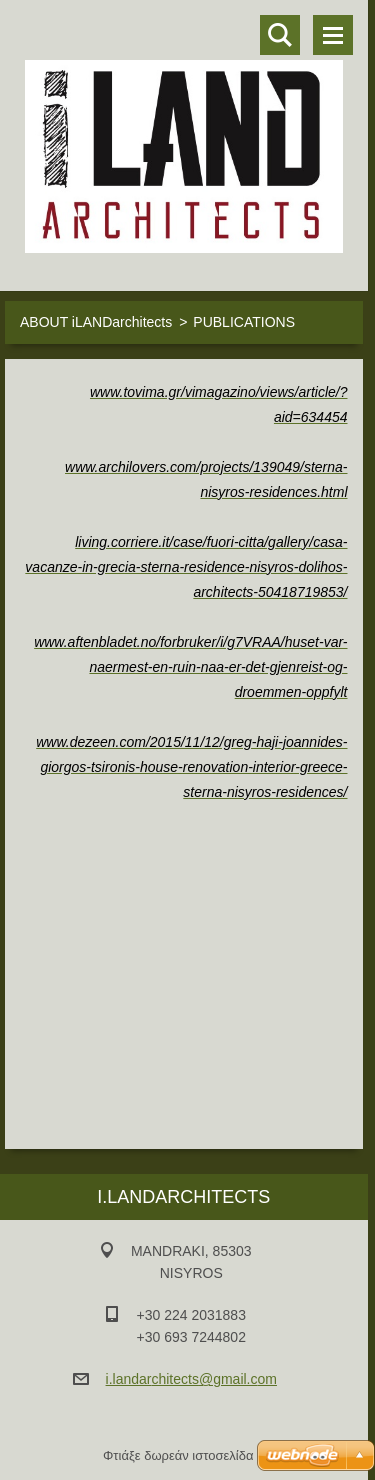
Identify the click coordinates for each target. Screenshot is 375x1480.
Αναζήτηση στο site (280, 35)
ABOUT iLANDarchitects (96, 322)
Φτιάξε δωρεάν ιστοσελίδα (178, 1455)
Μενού (333, 35)
